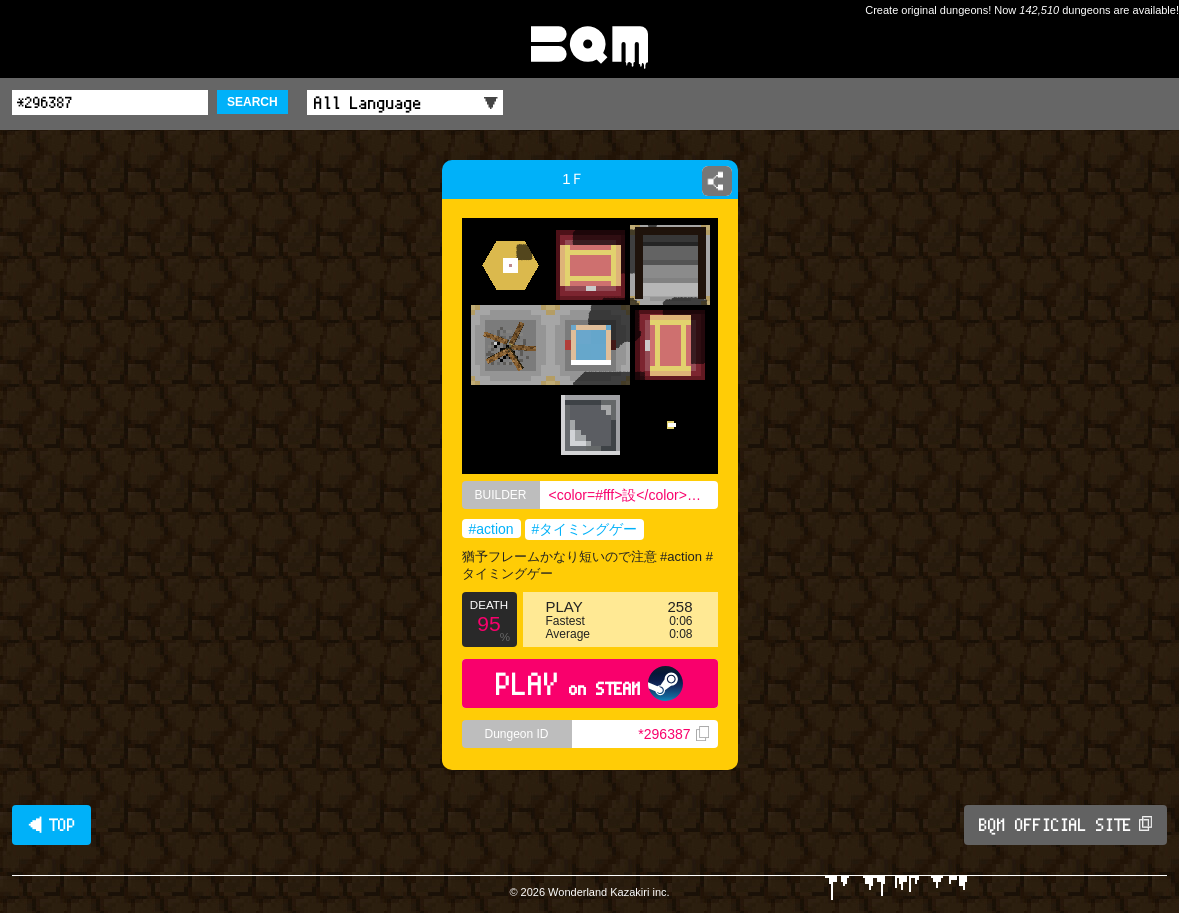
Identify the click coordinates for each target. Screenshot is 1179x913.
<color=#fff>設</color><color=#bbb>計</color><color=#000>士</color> (633, 495)
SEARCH (252, 102)
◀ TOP (51, 825)
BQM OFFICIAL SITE (1065, 825)
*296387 (673, 734)
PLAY (589, 683)
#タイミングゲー (585, 529)
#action (491, 529)
